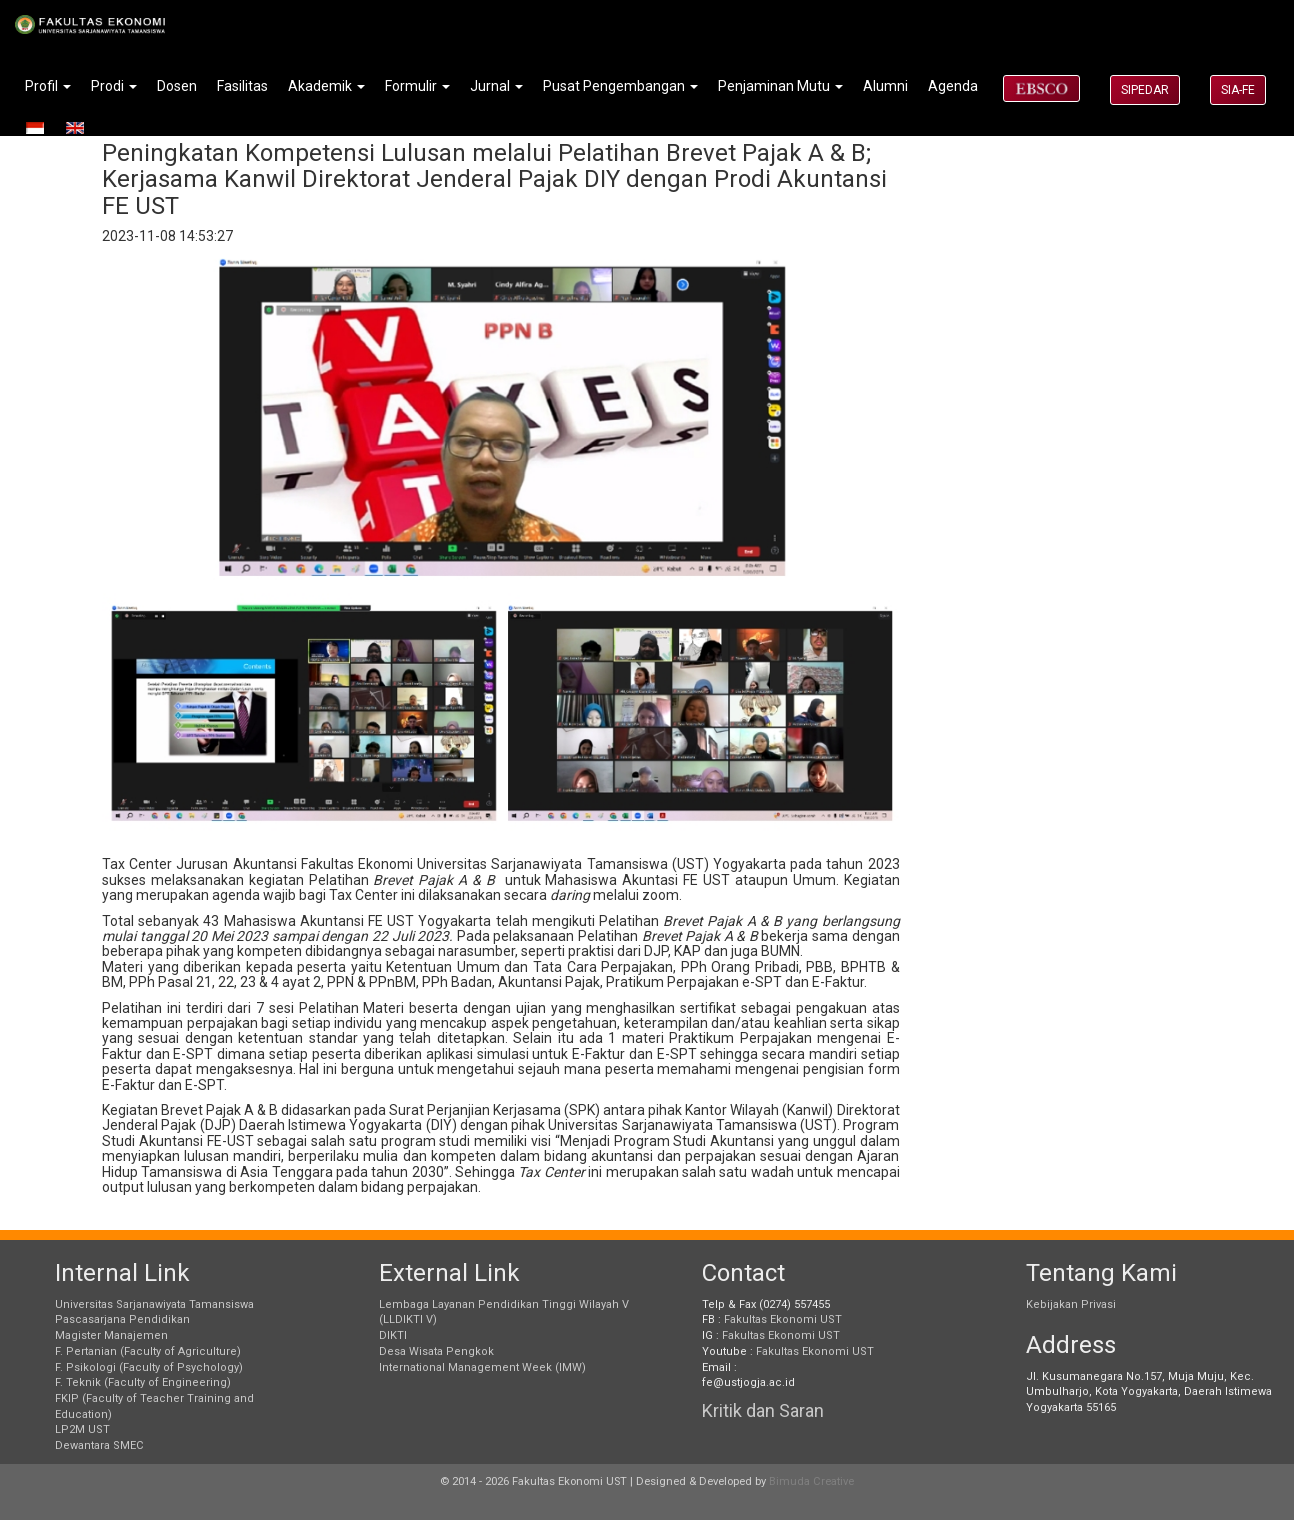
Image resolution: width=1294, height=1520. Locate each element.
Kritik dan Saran (763, 1410)
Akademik (326, 86)
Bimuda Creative (811, 1481)
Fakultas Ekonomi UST (783, 1319)
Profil (48, 86)
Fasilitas (242, 86)
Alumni (885, 86)
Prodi (114, 86)
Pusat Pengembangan (620, 86)
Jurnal (496, 86)
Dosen (177, 86)
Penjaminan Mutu (780, 86)
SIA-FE (1238, 90)
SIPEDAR (1145, 90)
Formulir (417, 86)
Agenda (953, 86)
